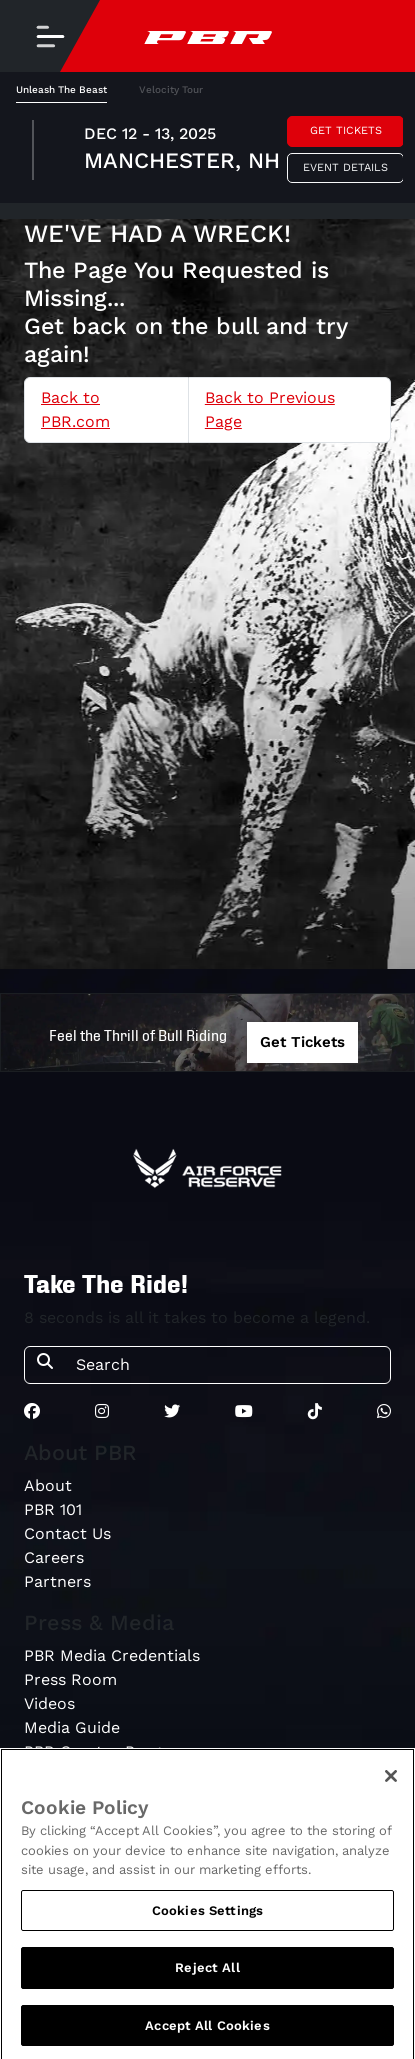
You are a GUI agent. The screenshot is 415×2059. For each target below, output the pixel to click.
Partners (57, 1581)
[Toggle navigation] (50, 36)
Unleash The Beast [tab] (61, 89)
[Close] (391, 1781)
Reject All (207, 1972)
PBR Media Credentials (112, 1655)
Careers (54, 1557)
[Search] (227, 1365)
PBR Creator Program (108, 1751)
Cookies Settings (207, 1914)
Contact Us (67, 1533)
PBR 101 (53, 1509)
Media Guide (72, 1727)
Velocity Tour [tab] (171, 89)
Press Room (70, 1679)
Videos (49, 1703)
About (48, 1485)
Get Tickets (346, 130)
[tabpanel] (207, 153)
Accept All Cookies (207, 2030)
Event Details (345, 167)
